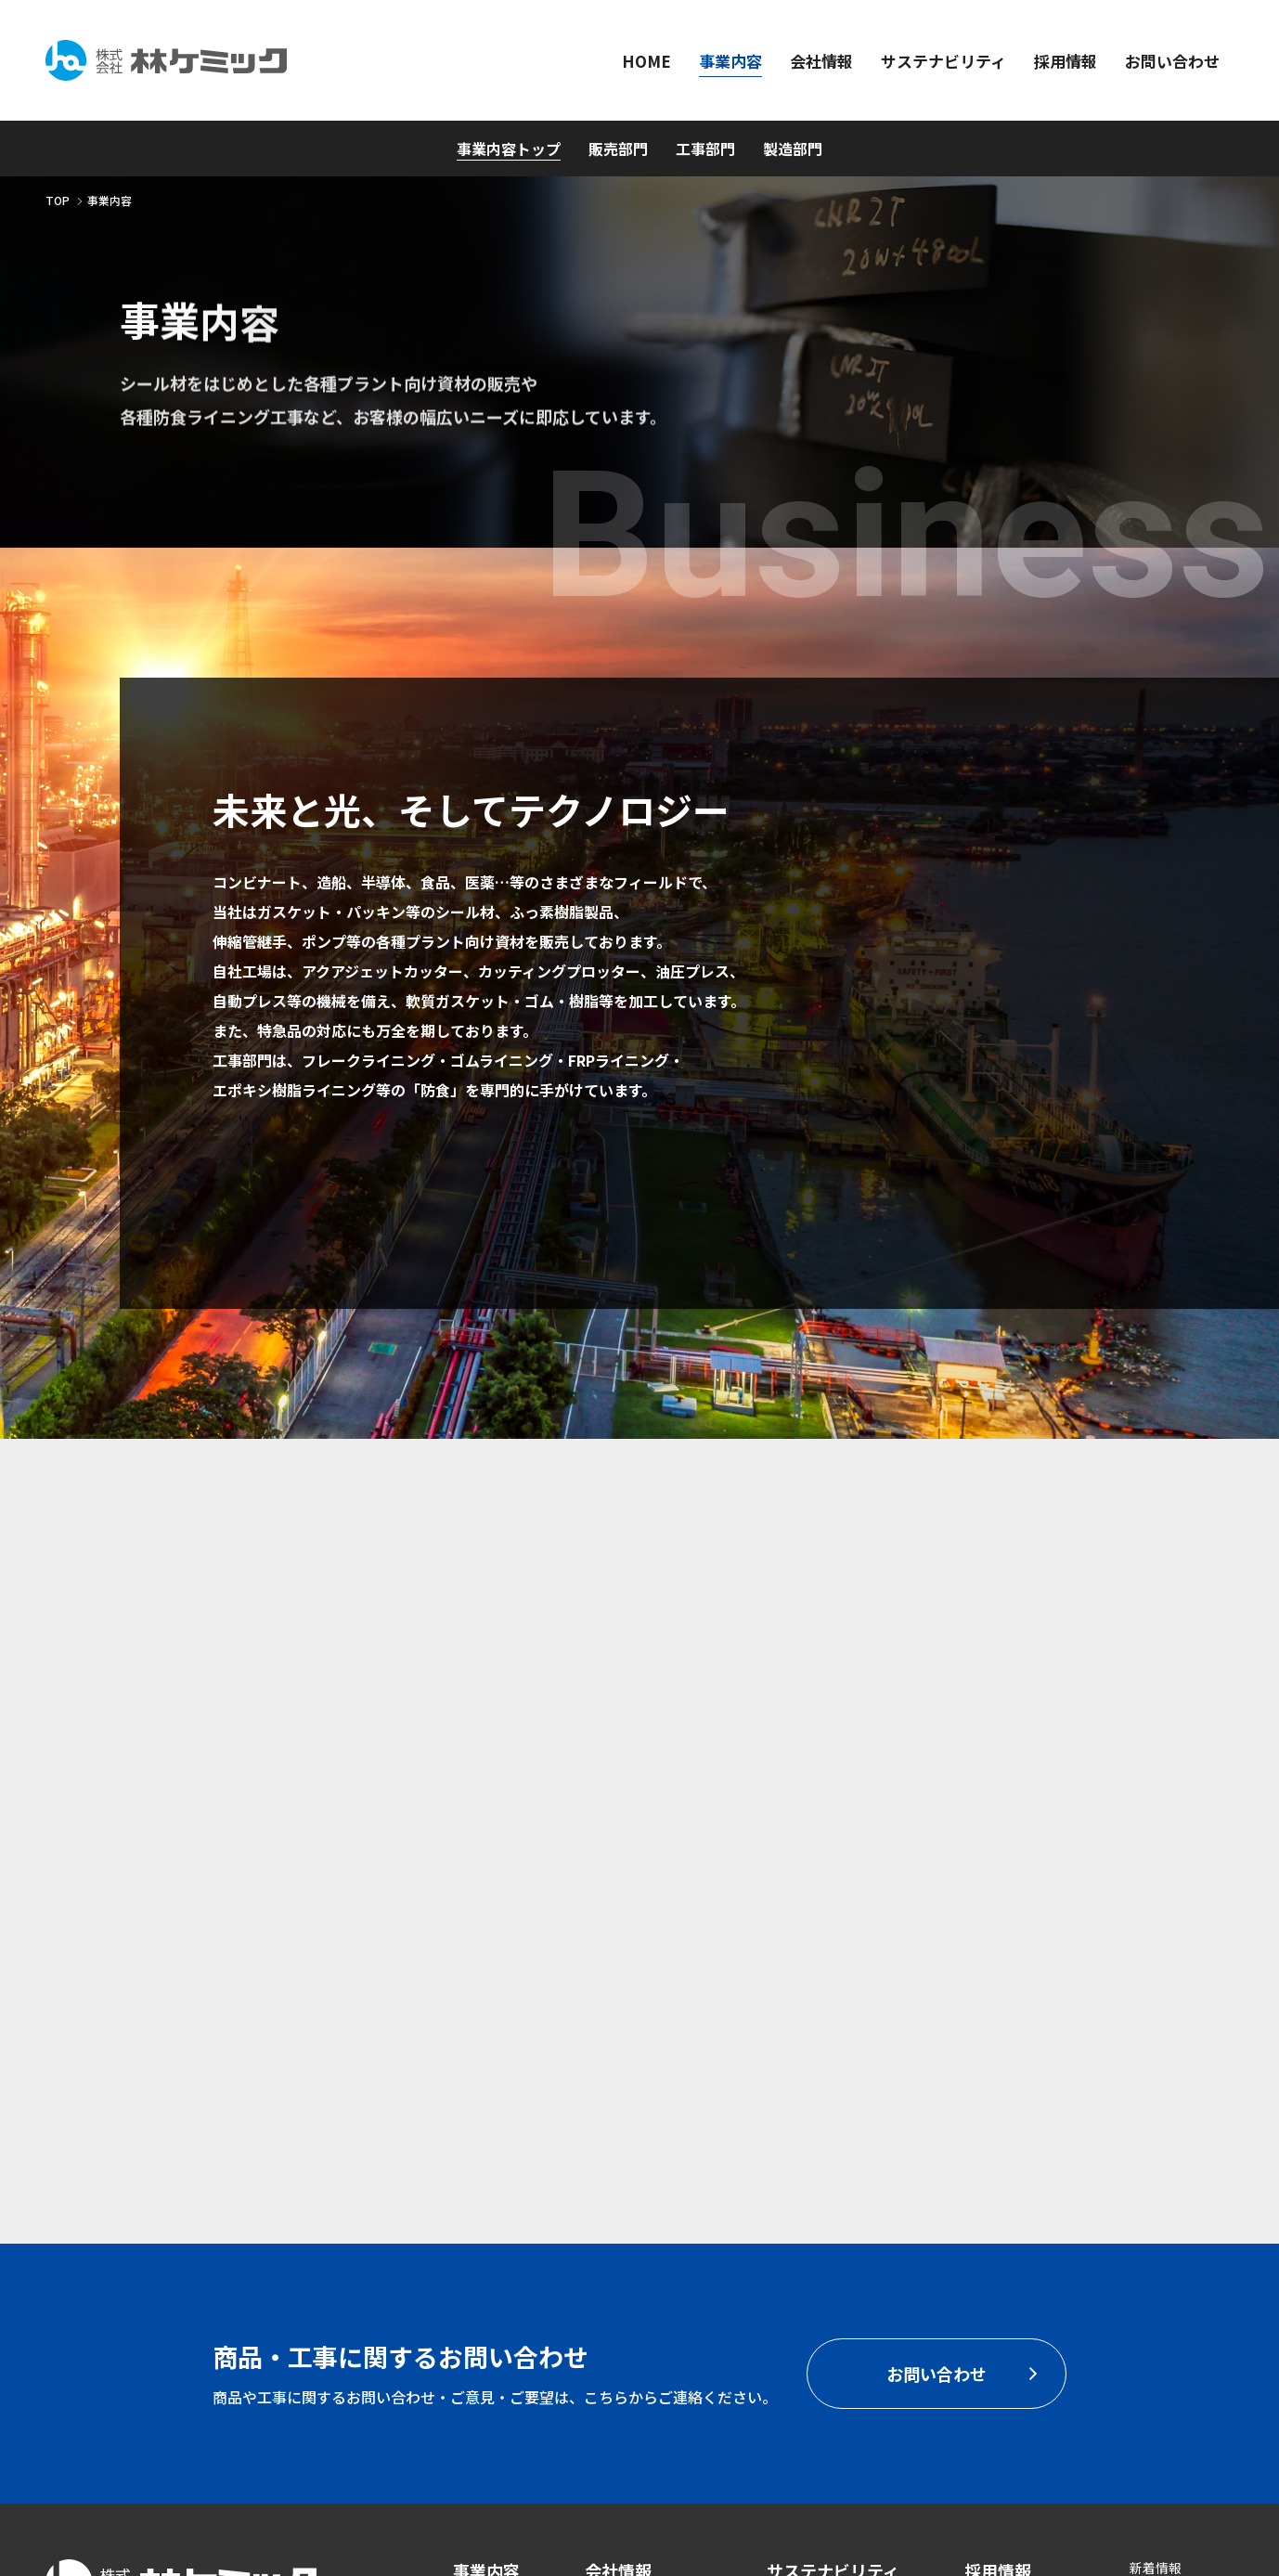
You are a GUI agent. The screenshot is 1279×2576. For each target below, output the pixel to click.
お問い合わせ (1014, 2277)
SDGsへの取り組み (822, 2293)
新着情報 (1156, 2223)
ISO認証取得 (1166, 2250)
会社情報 (618, 2226)
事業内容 (486, 2226)
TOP (57, 200)
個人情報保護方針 (1182, 2278)
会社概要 (611, 2293)
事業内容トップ (509, 148)
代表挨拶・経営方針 (643, 2265)
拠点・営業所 (624, 2347)
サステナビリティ (833, 2226)
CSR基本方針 (805, 2265)
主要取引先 (617, 2374)
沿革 (598, 2320)
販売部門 (618, 148)
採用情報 (997, 2226)
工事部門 (705, 148)
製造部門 (792, 148)
